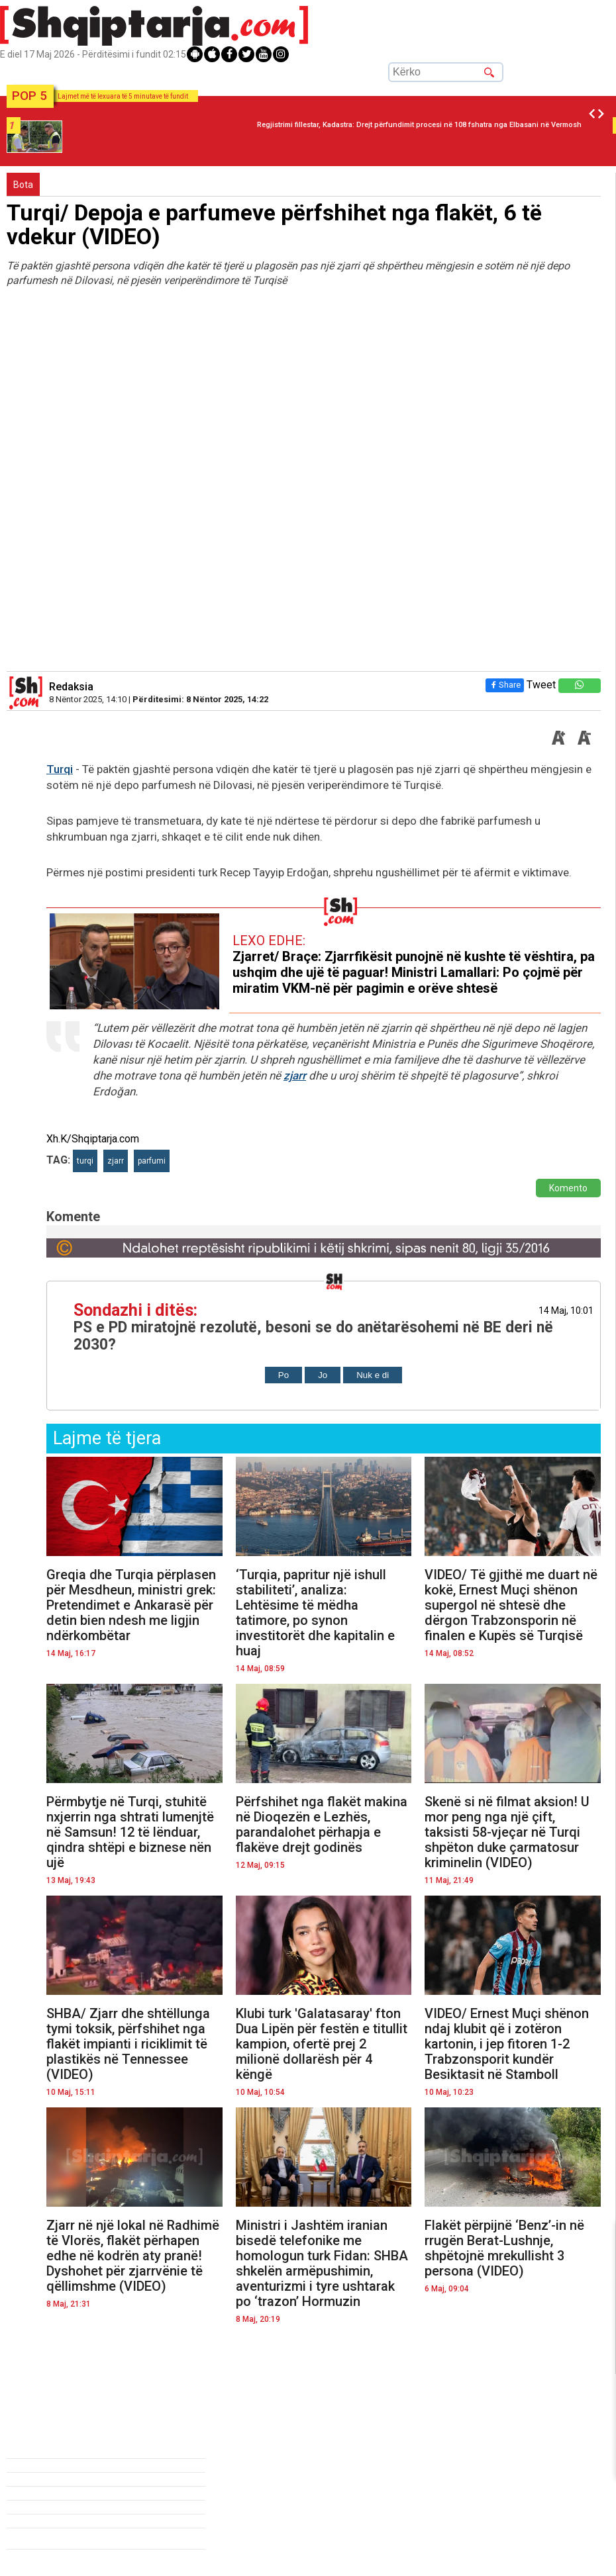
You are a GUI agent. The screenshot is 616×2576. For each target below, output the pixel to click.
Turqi (59, 769)
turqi (85, 1161)
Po (283, 1375)
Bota (23, 184)
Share (505, 685)
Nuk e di (372, 1375)
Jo (322, 1375)
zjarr (294, 1075)
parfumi (152, 1161)
